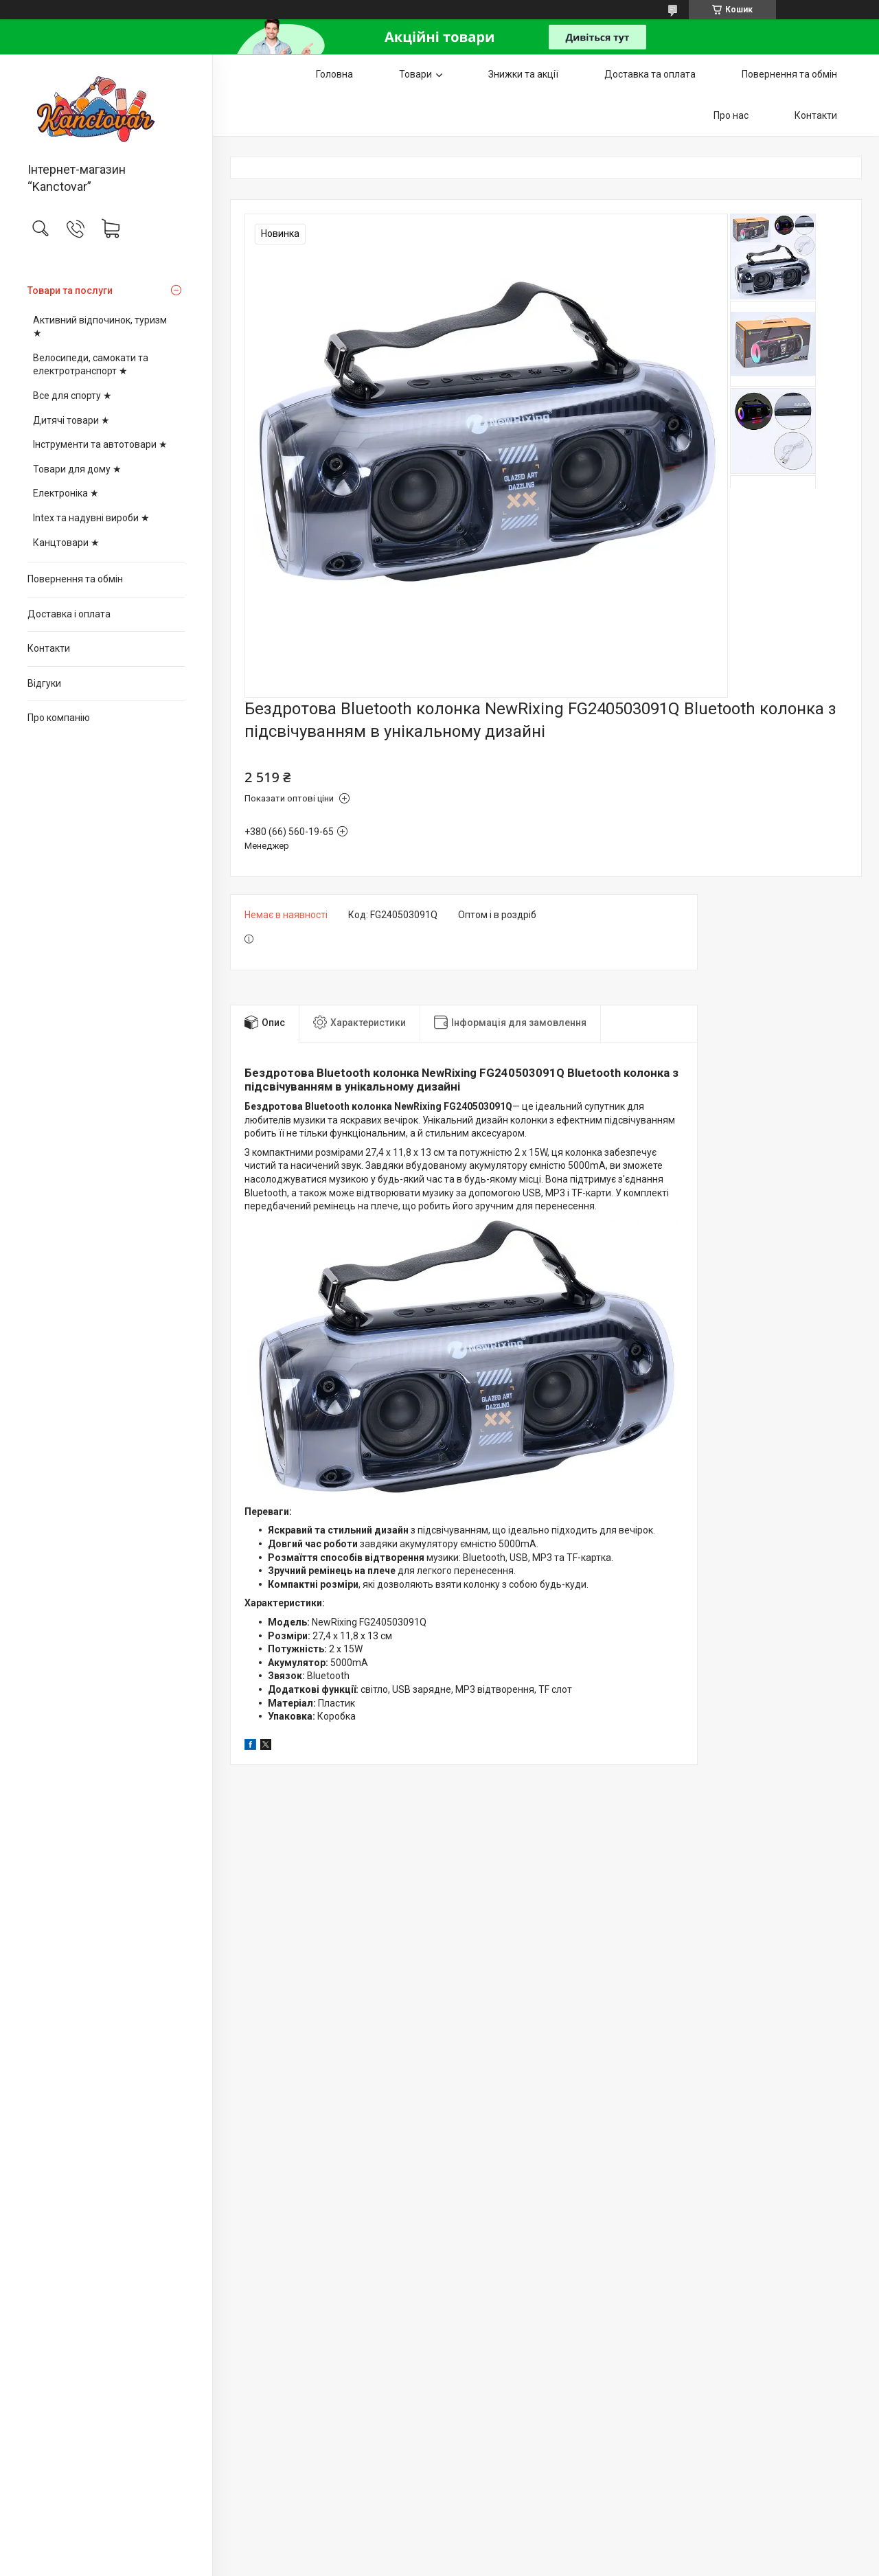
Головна (334, 74)
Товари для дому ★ (77, 469)
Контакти (48, 648)
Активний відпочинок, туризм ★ (100, 327)
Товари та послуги (70, 290)
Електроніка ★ (66, 493)
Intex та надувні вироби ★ (91, 517)
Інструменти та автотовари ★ (100, 444)
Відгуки (44, 683)
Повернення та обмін (75, 578)
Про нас (731, 115)
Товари (415, 74)
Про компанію (58, 717)
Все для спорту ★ (72, 395)
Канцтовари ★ (66, 542)
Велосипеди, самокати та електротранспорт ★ (90, 364)
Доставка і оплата (69, 613)
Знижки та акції (523, 74)
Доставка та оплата (650, 74)
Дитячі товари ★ (71, 420)
